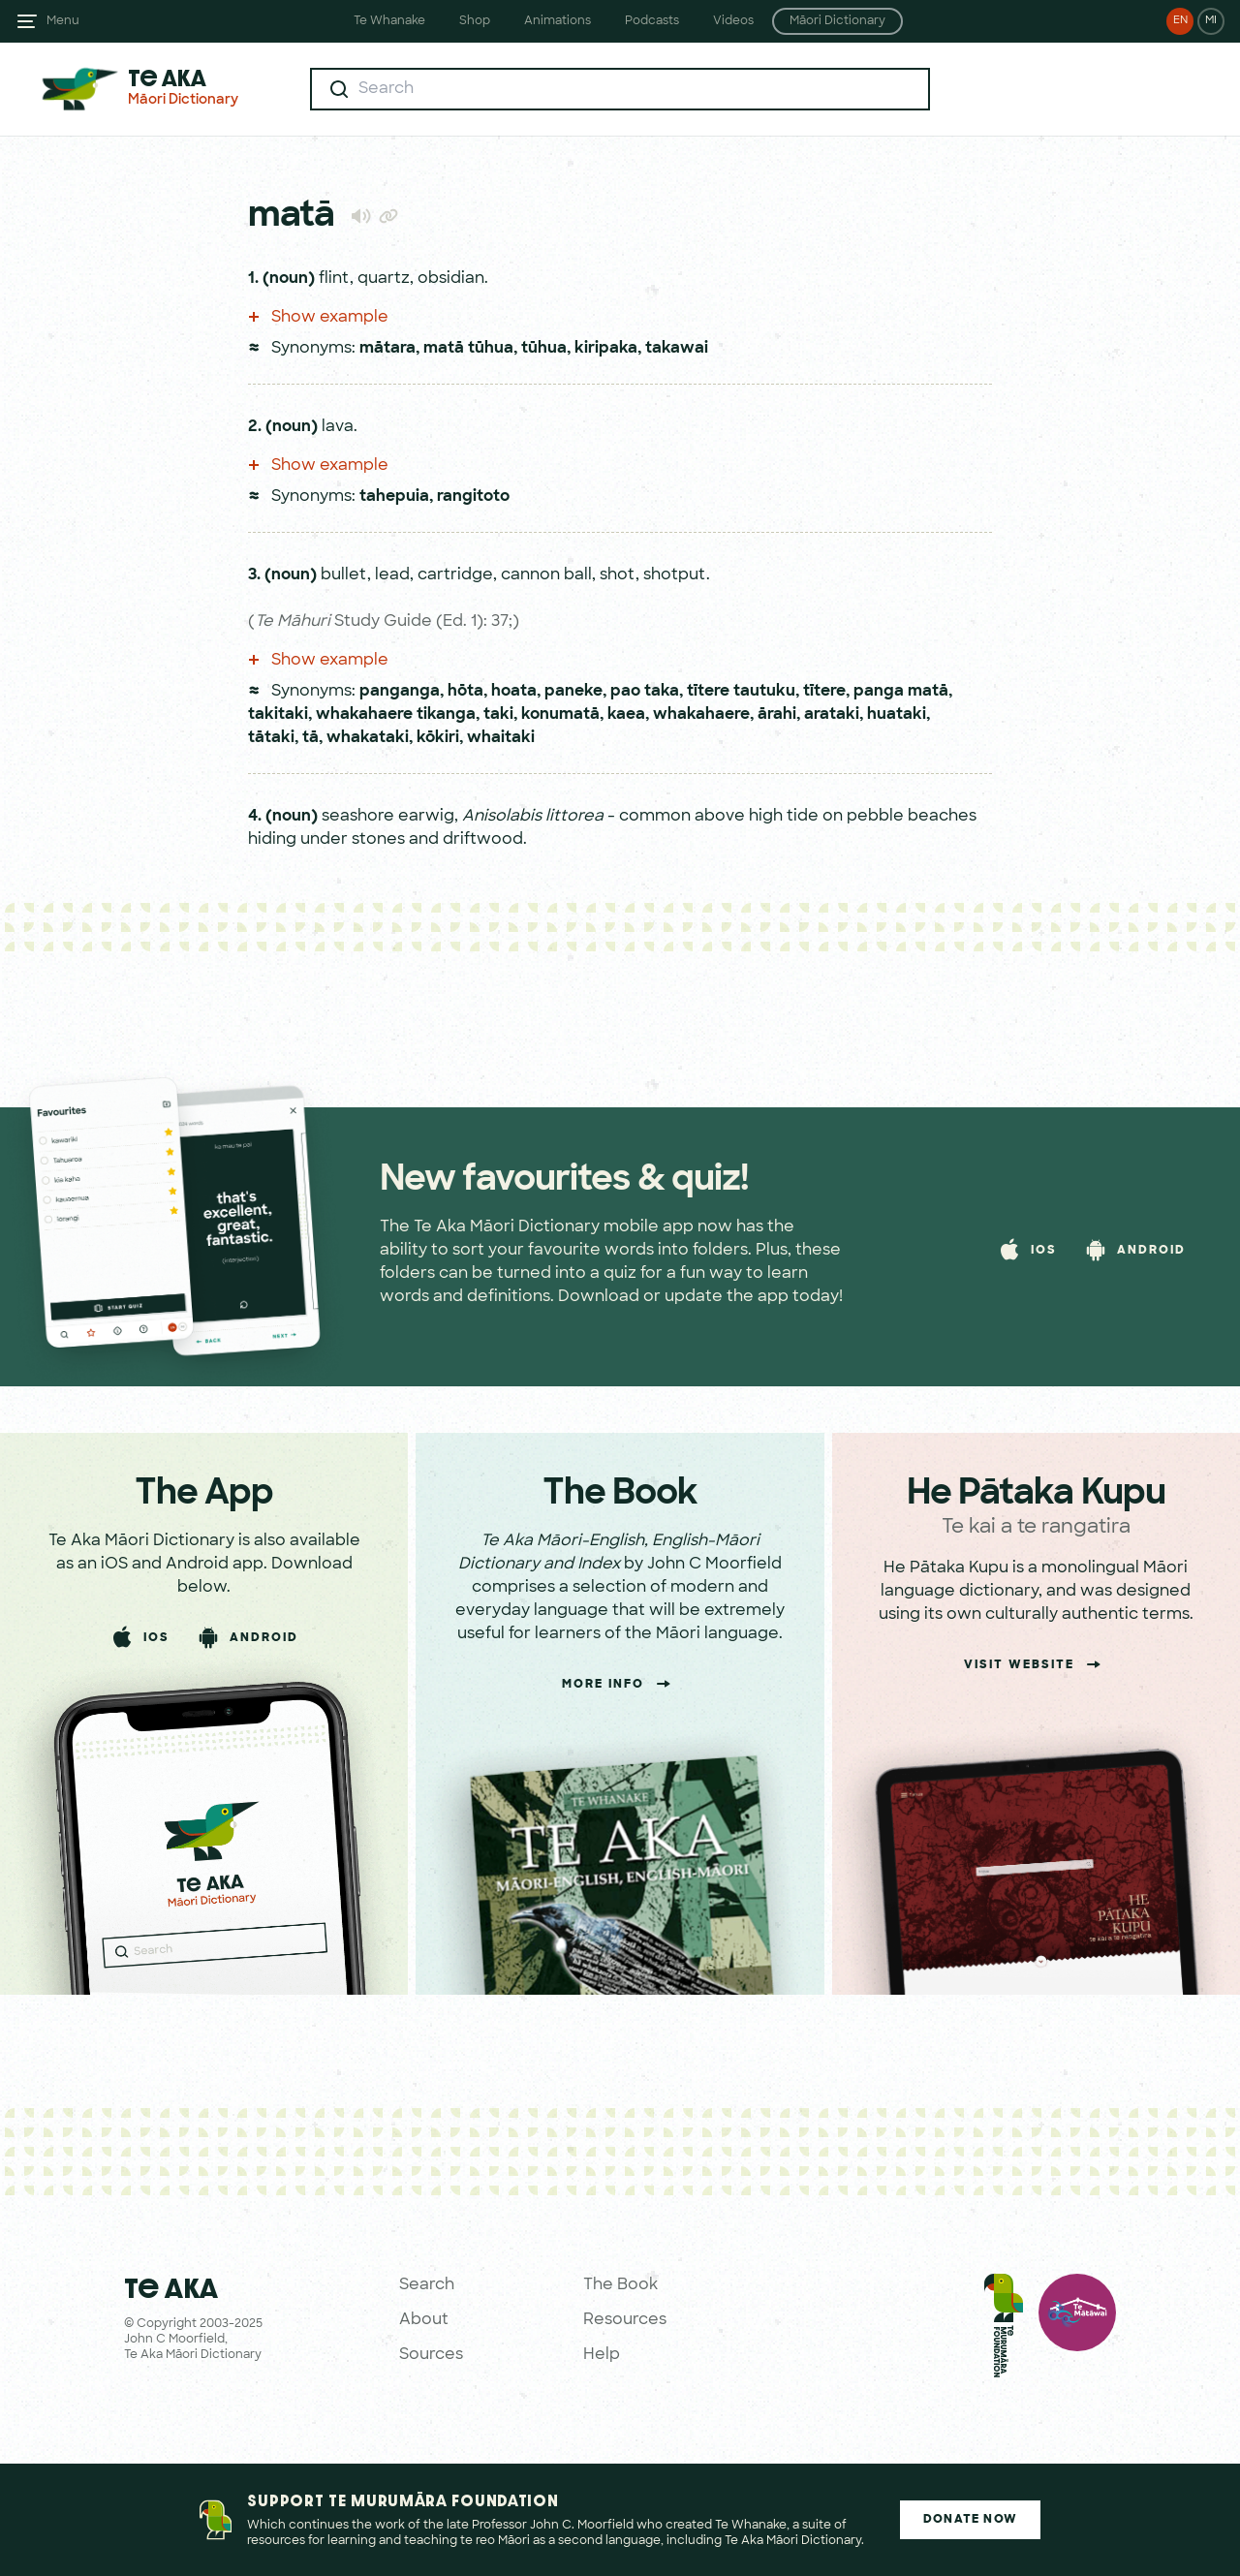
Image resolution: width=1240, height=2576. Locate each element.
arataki (831, 715)
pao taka (644, 691)
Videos (733, 21)
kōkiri (438, 738)
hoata (514, 691)
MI (1211, 21)
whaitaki (501, 738)
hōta (465, 691)
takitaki (278, 715)
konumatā (560, 715)
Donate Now (970, 2520)
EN (1180, 21)
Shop (474, 21)
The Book (620, 2285)
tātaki (271, 738)
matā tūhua (468, 349)
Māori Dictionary (837, 21)
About (424, 2320)
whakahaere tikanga (396, 715)
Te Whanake (389, 21)
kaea (626, 715)
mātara (387, 349)
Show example (318, 318)
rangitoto (473, 497)
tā (310, 738)
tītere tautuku (741, 691)
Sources (431, 2355)
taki (498, 715)
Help (601, 2355)
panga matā (900, 691)
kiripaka (605, 349)
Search (426, 2285)
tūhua (544, 349)
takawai (676, 349)
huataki (896, 715)
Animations (557, 21)
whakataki (367, 738)
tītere (824, 691)
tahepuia (394, 497)
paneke (573, 691)
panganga (399, 691)
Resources (624, 2320)
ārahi (777, 715)
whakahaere (701, 715)
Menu (62, 21)
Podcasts (652, 21)
